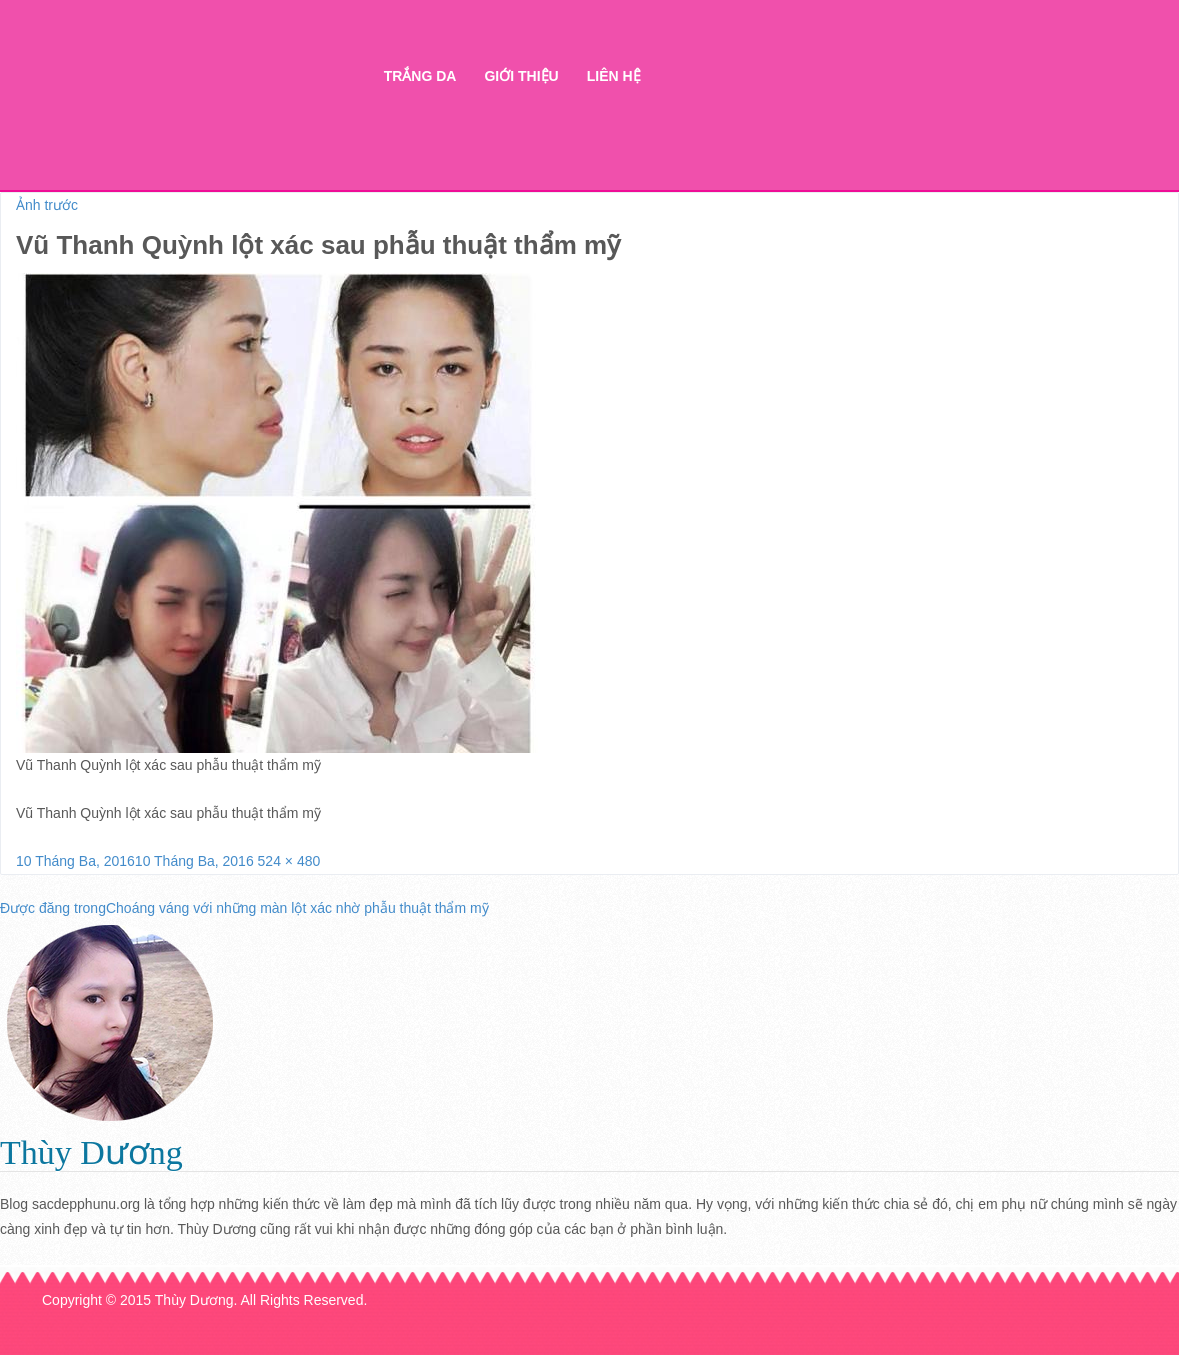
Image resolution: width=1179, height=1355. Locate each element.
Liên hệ (614, 76)
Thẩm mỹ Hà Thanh (189, 110)
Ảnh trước (47, 205)
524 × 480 (289, 861)
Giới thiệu (521, 76)
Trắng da (420, 76)
